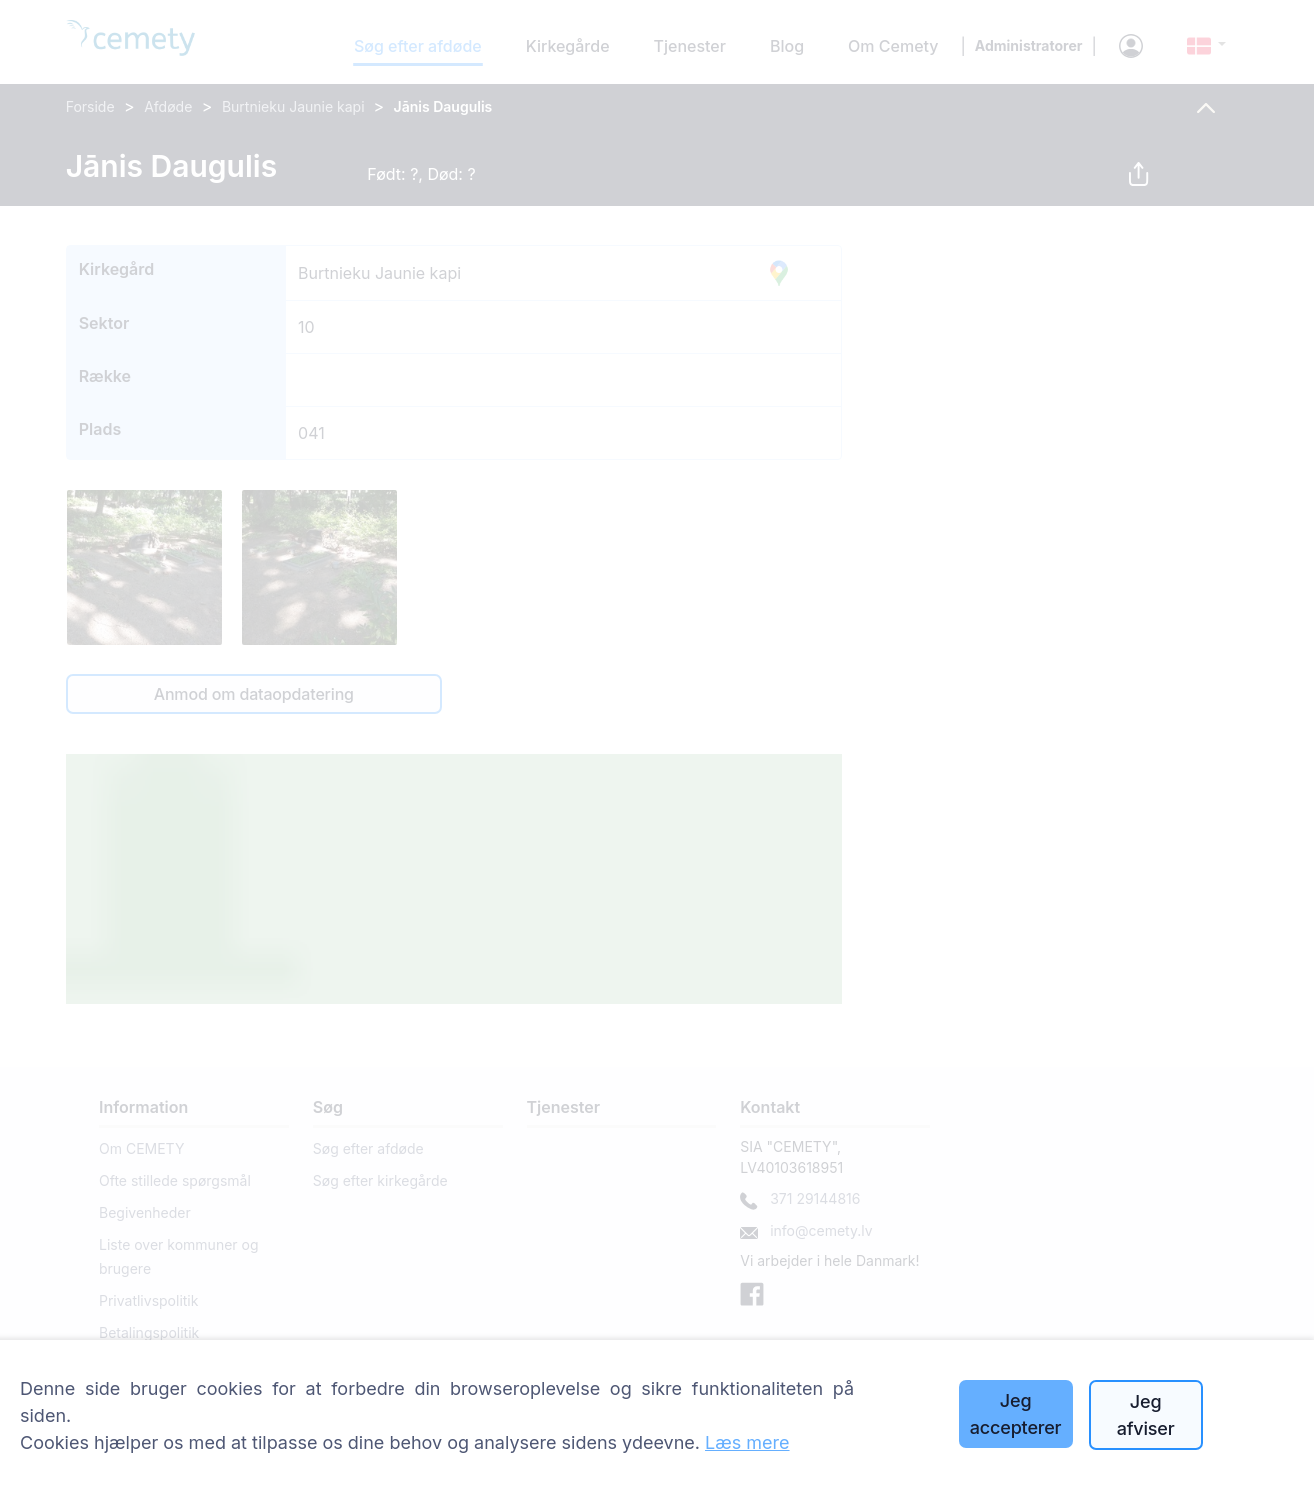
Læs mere (747, 1442)
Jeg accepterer (1016, 1414)
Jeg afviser (1146, 1415)
